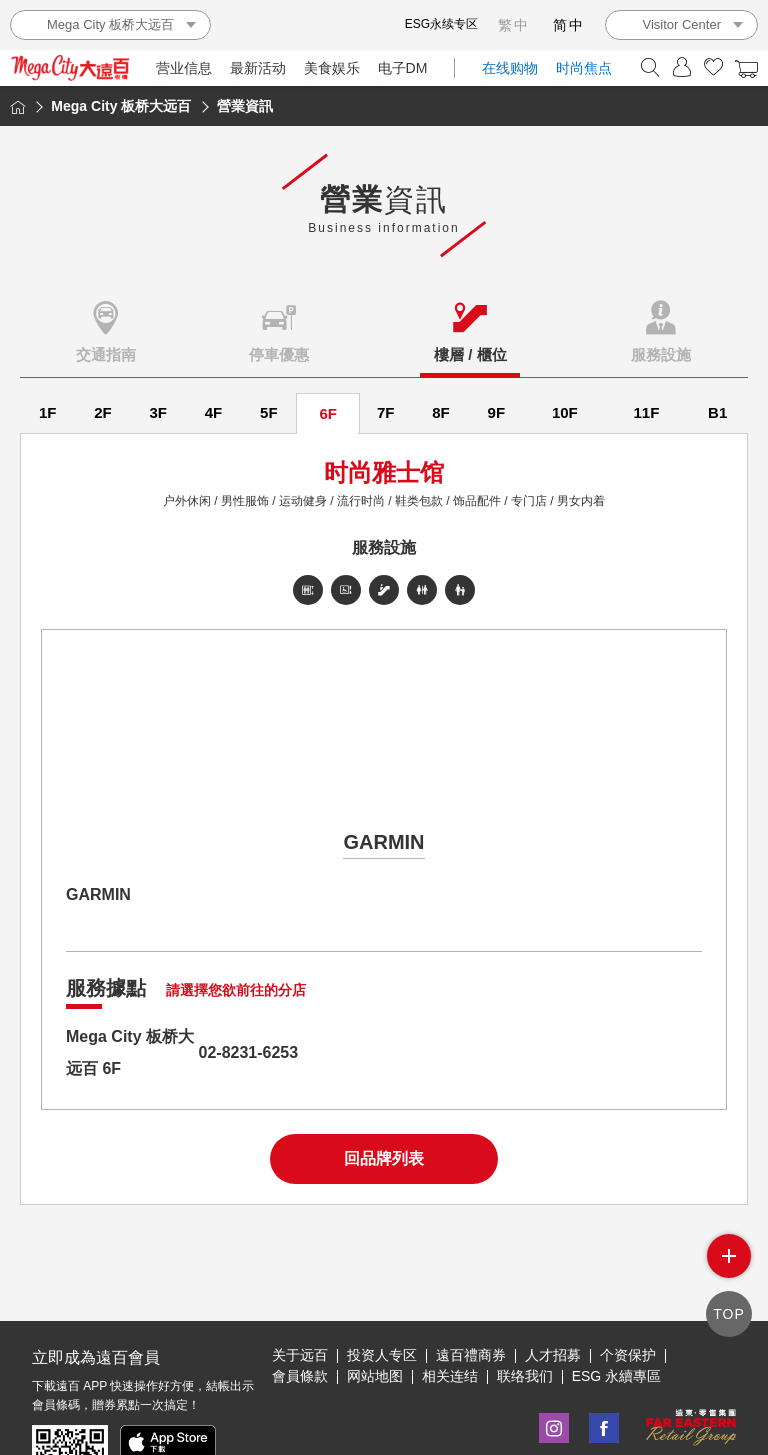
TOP (729, 1314)
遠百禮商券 (471, 1355)
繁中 (514, 25)
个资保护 (628, 1355)
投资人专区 (382, 1355)
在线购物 (510, 68)
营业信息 (184, 68)
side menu (729, 1256)
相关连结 (450, 1376)
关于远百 (300, 1355)
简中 (569, 25)
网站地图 (375, 1376)
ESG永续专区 (441, 24)
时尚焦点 (584, 68)
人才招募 (553, 1355)
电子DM (403, 68)
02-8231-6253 (249, 1052)
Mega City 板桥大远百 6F (130, 1052)
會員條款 (300, 1376)
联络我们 (525, 1376)
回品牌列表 (384, 1158)
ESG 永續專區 (616, 1376)
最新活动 (258, 68)
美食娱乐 (332, 68)
